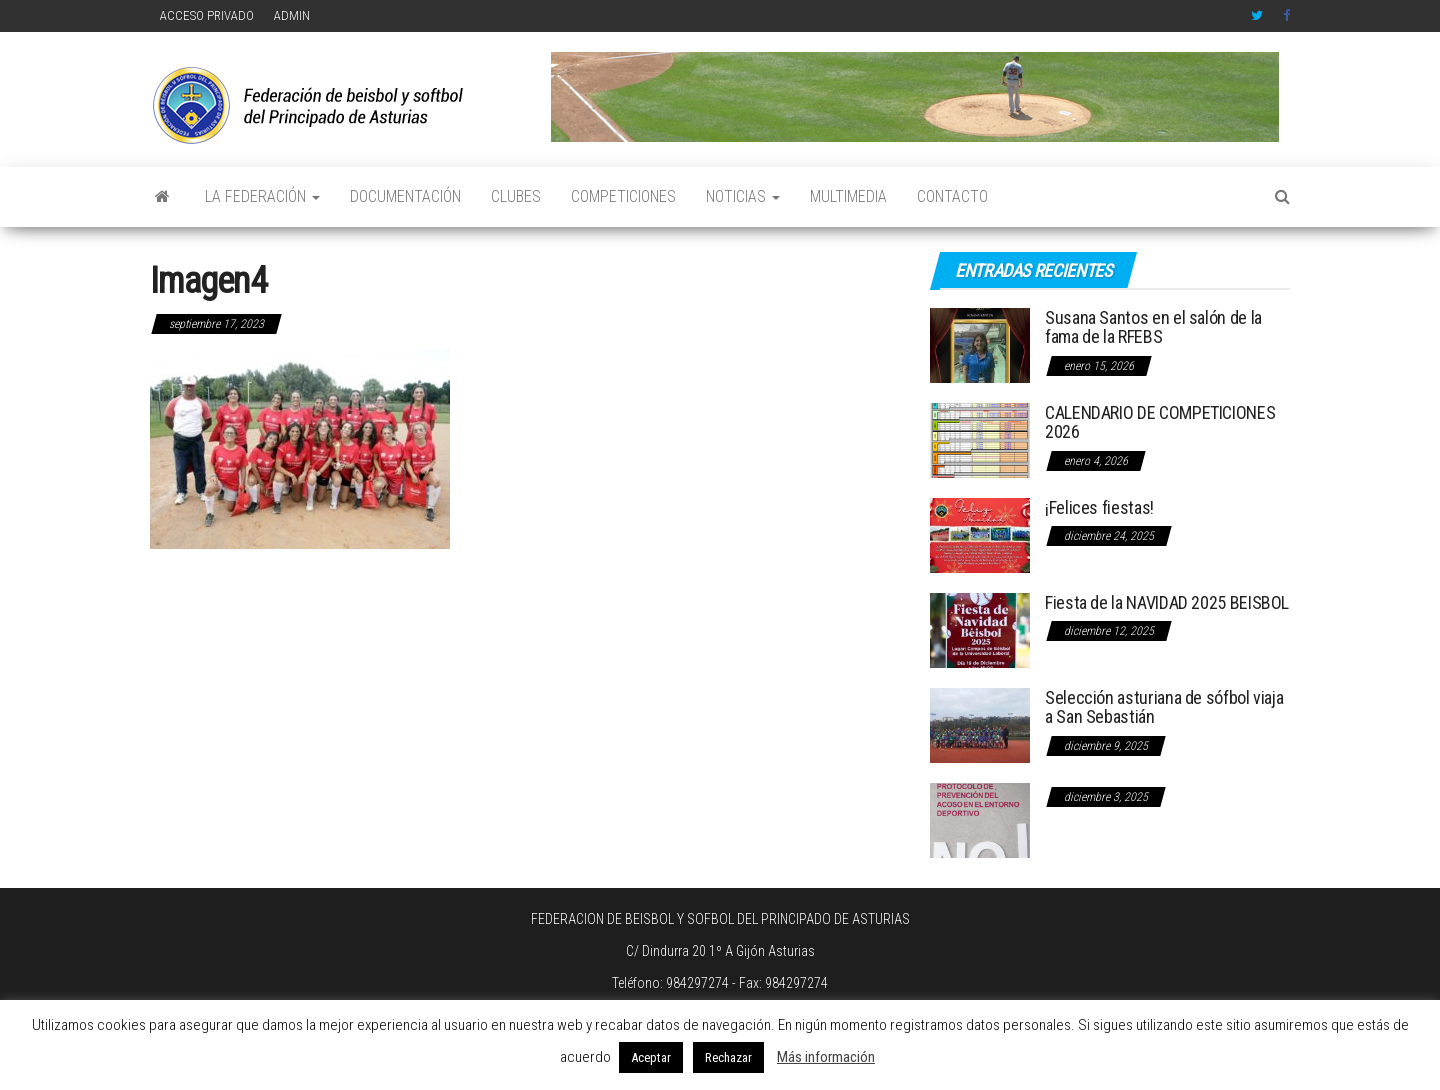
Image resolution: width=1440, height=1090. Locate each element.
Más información (826, 1057)
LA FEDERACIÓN (262, 196)
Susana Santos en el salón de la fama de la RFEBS (1153, 327)
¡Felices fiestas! (1099, 507)
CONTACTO (952, 196)
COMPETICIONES (623, 196)
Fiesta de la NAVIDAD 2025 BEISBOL (1167, 602)
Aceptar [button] (651, 1057)
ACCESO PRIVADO (207, 15)
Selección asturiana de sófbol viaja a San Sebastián (1164, 707)
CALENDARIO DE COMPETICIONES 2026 (1160, 422)
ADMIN (292, 15)
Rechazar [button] (728, 1057)
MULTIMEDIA (848, 196)
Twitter (1257, 16)
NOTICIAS (743, 196)
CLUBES (516, 196)
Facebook (1289, 16)
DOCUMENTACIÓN (405, 196)
